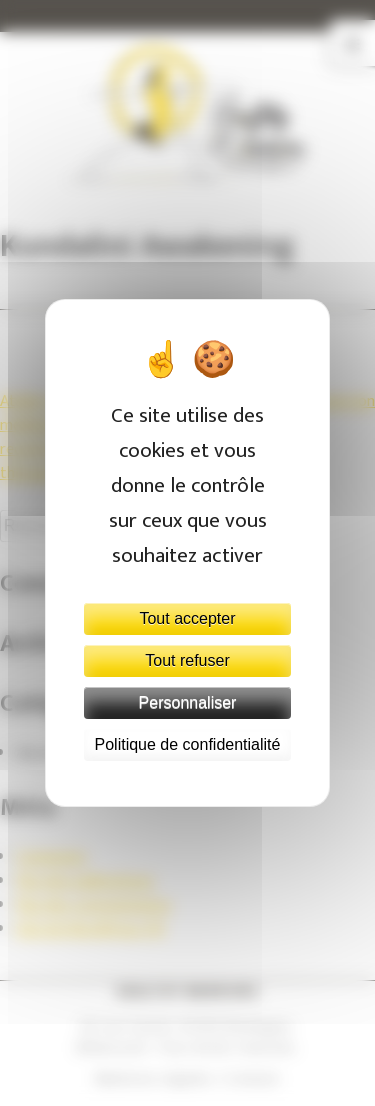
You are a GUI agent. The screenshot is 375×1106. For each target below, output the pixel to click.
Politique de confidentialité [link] (188, 744)
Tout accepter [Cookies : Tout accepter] (187, 618)
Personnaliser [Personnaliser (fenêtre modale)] (188, 702)
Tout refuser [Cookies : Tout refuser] (187, 660)
